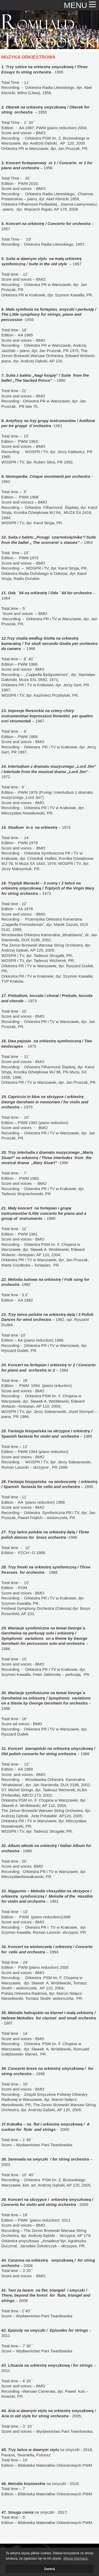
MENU (80, 5)
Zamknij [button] (49, 2568)
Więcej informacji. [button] (75, 2558)
